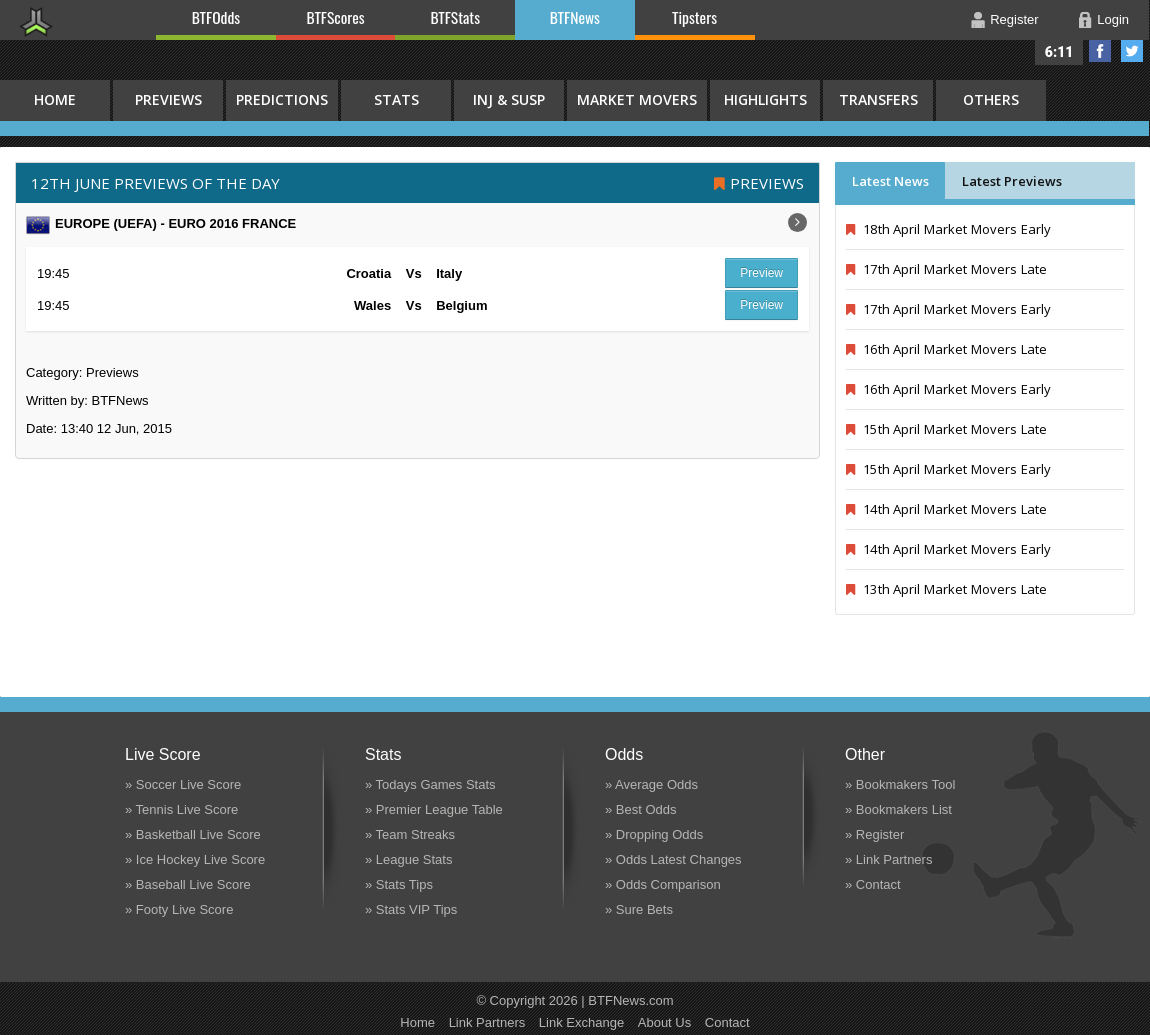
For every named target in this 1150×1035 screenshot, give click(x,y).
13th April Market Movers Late (946, 589)
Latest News (890, 181)
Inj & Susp (509, 99)
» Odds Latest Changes (673, 859)
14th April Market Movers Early (948, 549)
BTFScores (336, 17)
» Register (874, 834)
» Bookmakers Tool (900, 784)
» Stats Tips (399, 884)
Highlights (765, 99)
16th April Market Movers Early (948, 389)
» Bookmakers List (898, 809)
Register (1014, 19)
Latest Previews (1012, 181)
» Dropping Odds (654, 834)
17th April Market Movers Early (948, 309)
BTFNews (575, 17)
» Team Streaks (410, 834)
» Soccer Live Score (183, 784)
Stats (396, 99)
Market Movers (637, 99)
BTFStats (456, 17)
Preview (761, 273)
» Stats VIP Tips (411, 909)
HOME (55, 99)
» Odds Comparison (663, 884)
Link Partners (487, 1022)
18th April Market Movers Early (948, 229)
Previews (168, 99)
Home (417, 1022)
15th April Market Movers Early (948, 469)
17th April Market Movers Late (946, 269)
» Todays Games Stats (430, 784)
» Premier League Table (434, 809)
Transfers (878, 99)
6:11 (1059, 52)
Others (991, 99)
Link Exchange (581, 1022)
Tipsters (694, 17)
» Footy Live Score (179, 909)
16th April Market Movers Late (946, 349)
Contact (727, 1022)
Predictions (282, 99)
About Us (664, 1022)
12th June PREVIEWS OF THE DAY (155, 183)
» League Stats (408, 859)
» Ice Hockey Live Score (195, 859)
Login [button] (1113, 19)
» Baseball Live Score (188, 884)
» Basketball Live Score (193, 834)
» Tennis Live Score (181, 809)
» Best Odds (641, 809)
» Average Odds (651, 784)
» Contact (873, 884)
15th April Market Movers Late (946, 429)
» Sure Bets (639, 909)
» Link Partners (888, 859)
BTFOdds (216, 17)
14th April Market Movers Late (946, 509)
